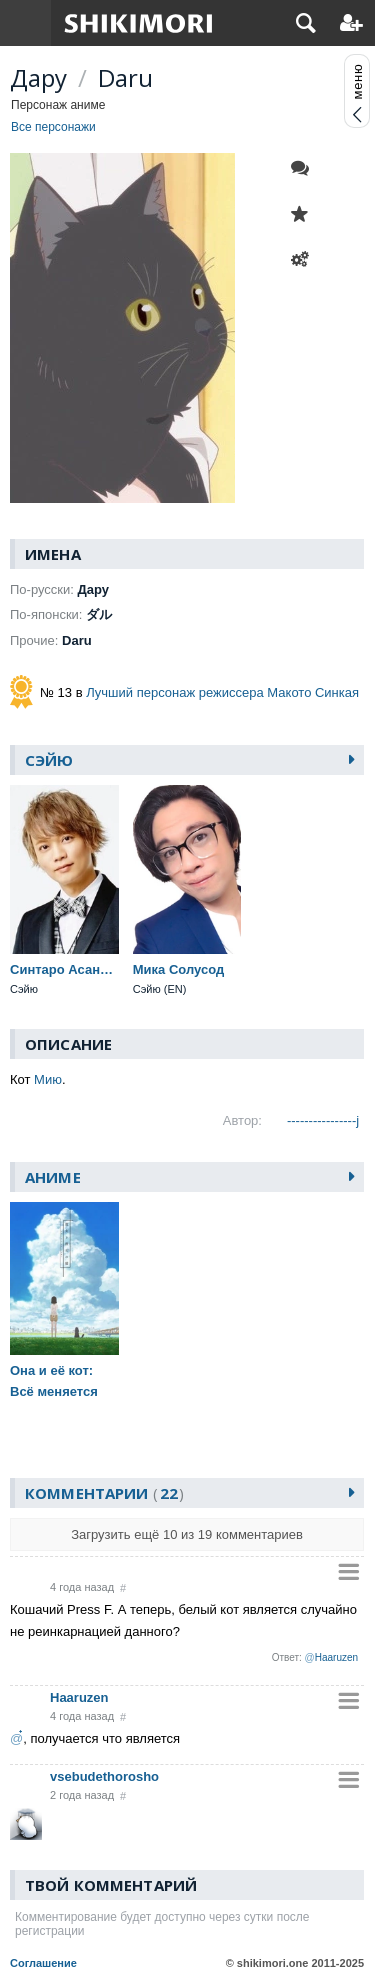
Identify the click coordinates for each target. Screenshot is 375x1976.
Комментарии (104, 1493)
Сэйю (49, 760)
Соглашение (43, 1963)
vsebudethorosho (104, 1776)
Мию (48, 1079)
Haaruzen (79, 1697)
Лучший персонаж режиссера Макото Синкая (222, 692)
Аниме (53, 1177)
